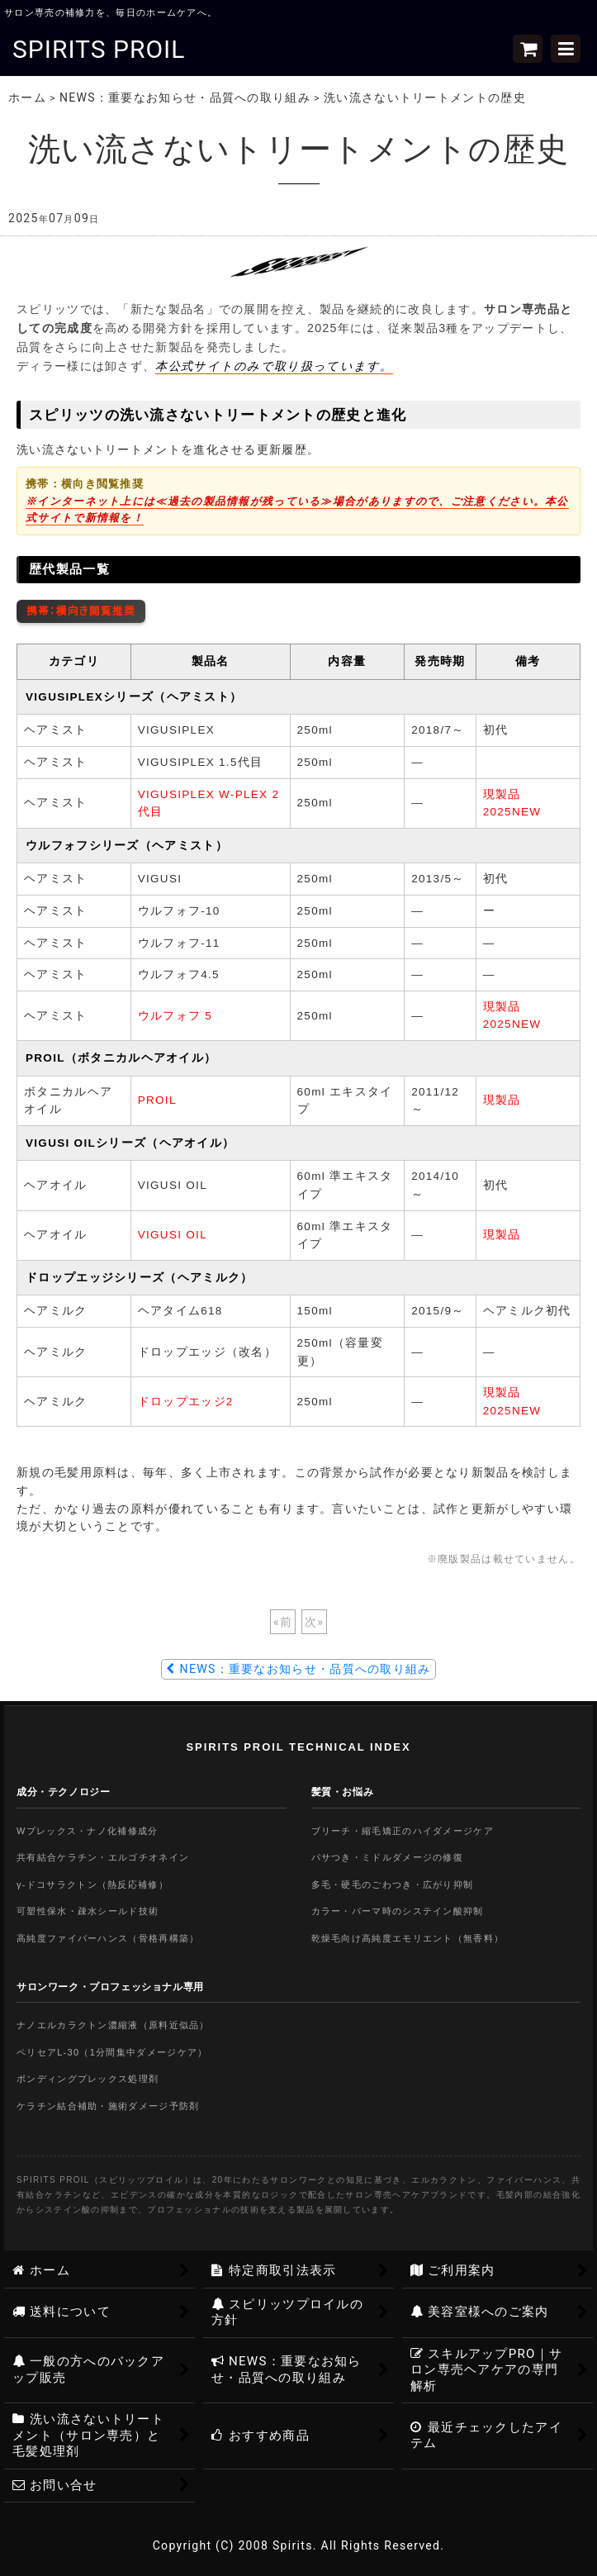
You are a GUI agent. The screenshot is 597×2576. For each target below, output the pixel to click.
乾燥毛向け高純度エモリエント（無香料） (408, 1938)
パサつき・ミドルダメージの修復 (387, 1857)
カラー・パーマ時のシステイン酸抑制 (397, 1911)
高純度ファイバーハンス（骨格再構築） (108, 1938)
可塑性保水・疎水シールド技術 (88, 1911)
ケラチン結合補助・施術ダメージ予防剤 (108, 2106)
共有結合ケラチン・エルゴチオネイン (103, 1857)
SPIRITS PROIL (98, 49)
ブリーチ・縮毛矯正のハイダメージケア (402, 1831)
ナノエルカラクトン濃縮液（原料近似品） (113, 2025)
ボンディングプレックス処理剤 (88, 2079)
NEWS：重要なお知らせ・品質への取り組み (298, 1668)
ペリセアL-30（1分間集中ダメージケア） (112, 2052)
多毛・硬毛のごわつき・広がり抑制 (392, 1884)
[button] (565, 49)
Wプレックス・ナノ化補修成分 (88, 1831)
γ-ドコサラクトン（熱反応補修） (92, 1884)
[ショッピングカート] (528, 49)
